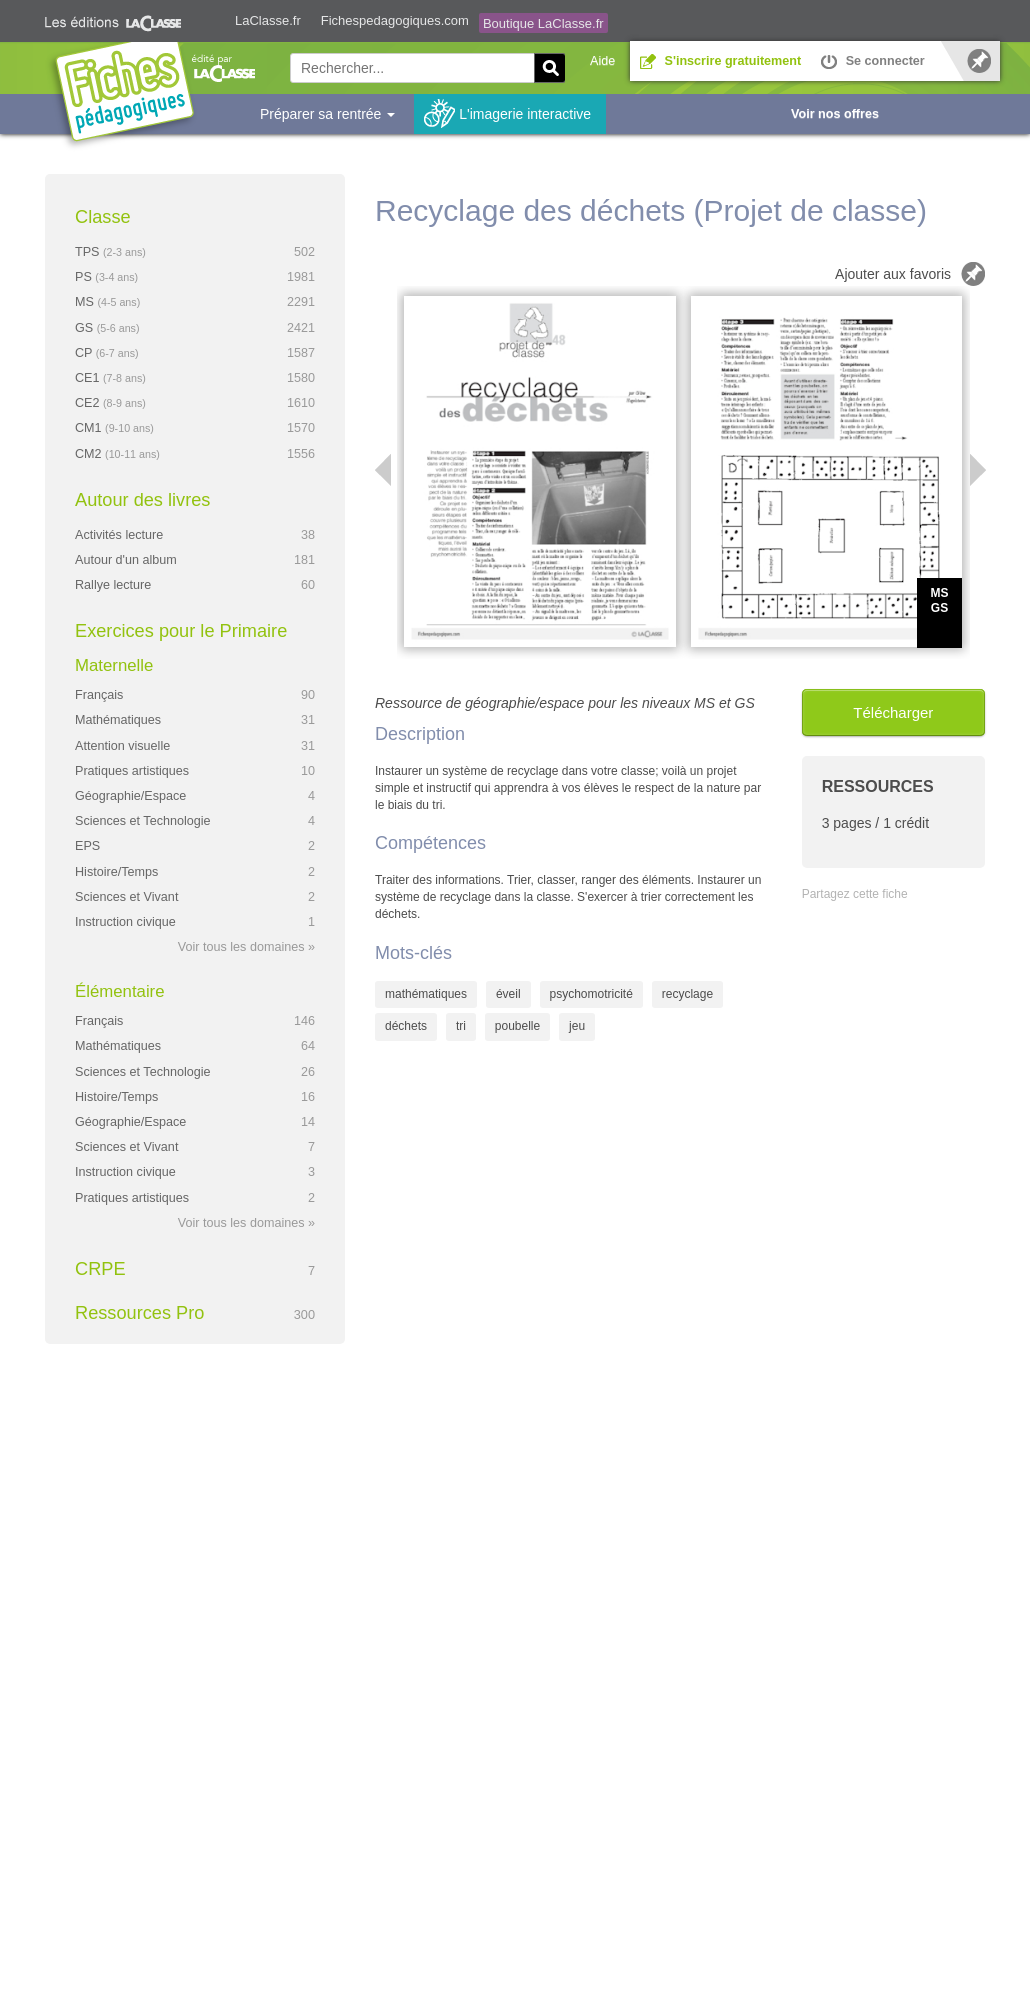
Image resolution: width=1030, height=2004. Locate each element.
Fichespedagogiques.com (395, 20)
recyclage (687, 994)
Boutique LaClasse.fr (543, 23)
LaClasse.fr (268, 20)
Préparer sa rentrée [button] (327, 114)
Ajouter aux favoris (893, 274)
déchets (406, 1026)
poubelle (517, 1026)
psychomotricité (591, 994)
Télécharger (893, 712)
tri (461, 1026)
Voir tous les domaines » (246, 947)
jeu (577, 1026)
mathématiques (426, 994)
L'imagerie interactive (525, 114)
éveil (508, 994)
